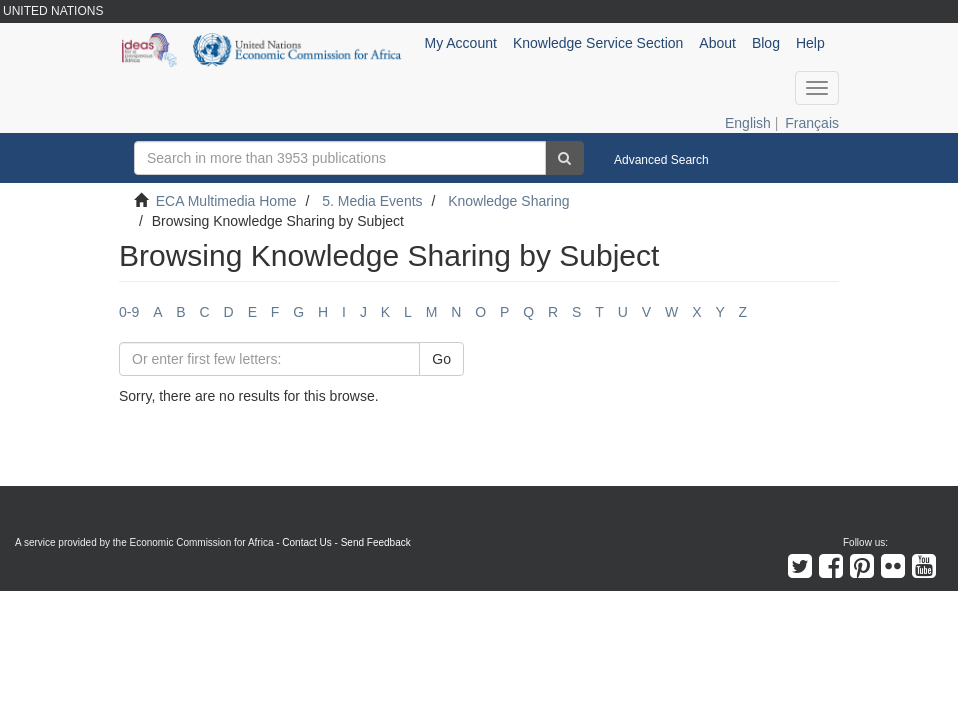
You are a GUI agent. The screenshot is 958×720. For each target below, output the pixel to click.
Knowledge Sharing (508, 201)
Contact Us (306, 542)
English (748, 123)
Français (812, 123)
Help (810, 43)
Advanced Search (661, 160)
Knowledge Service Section (598, 43)
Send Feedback (376, 542)
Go (441, 359)
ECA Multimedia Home (226, 201)
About (717, 43)
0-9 (129, 312)
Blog (766, 43)
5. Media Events (372, 201)
